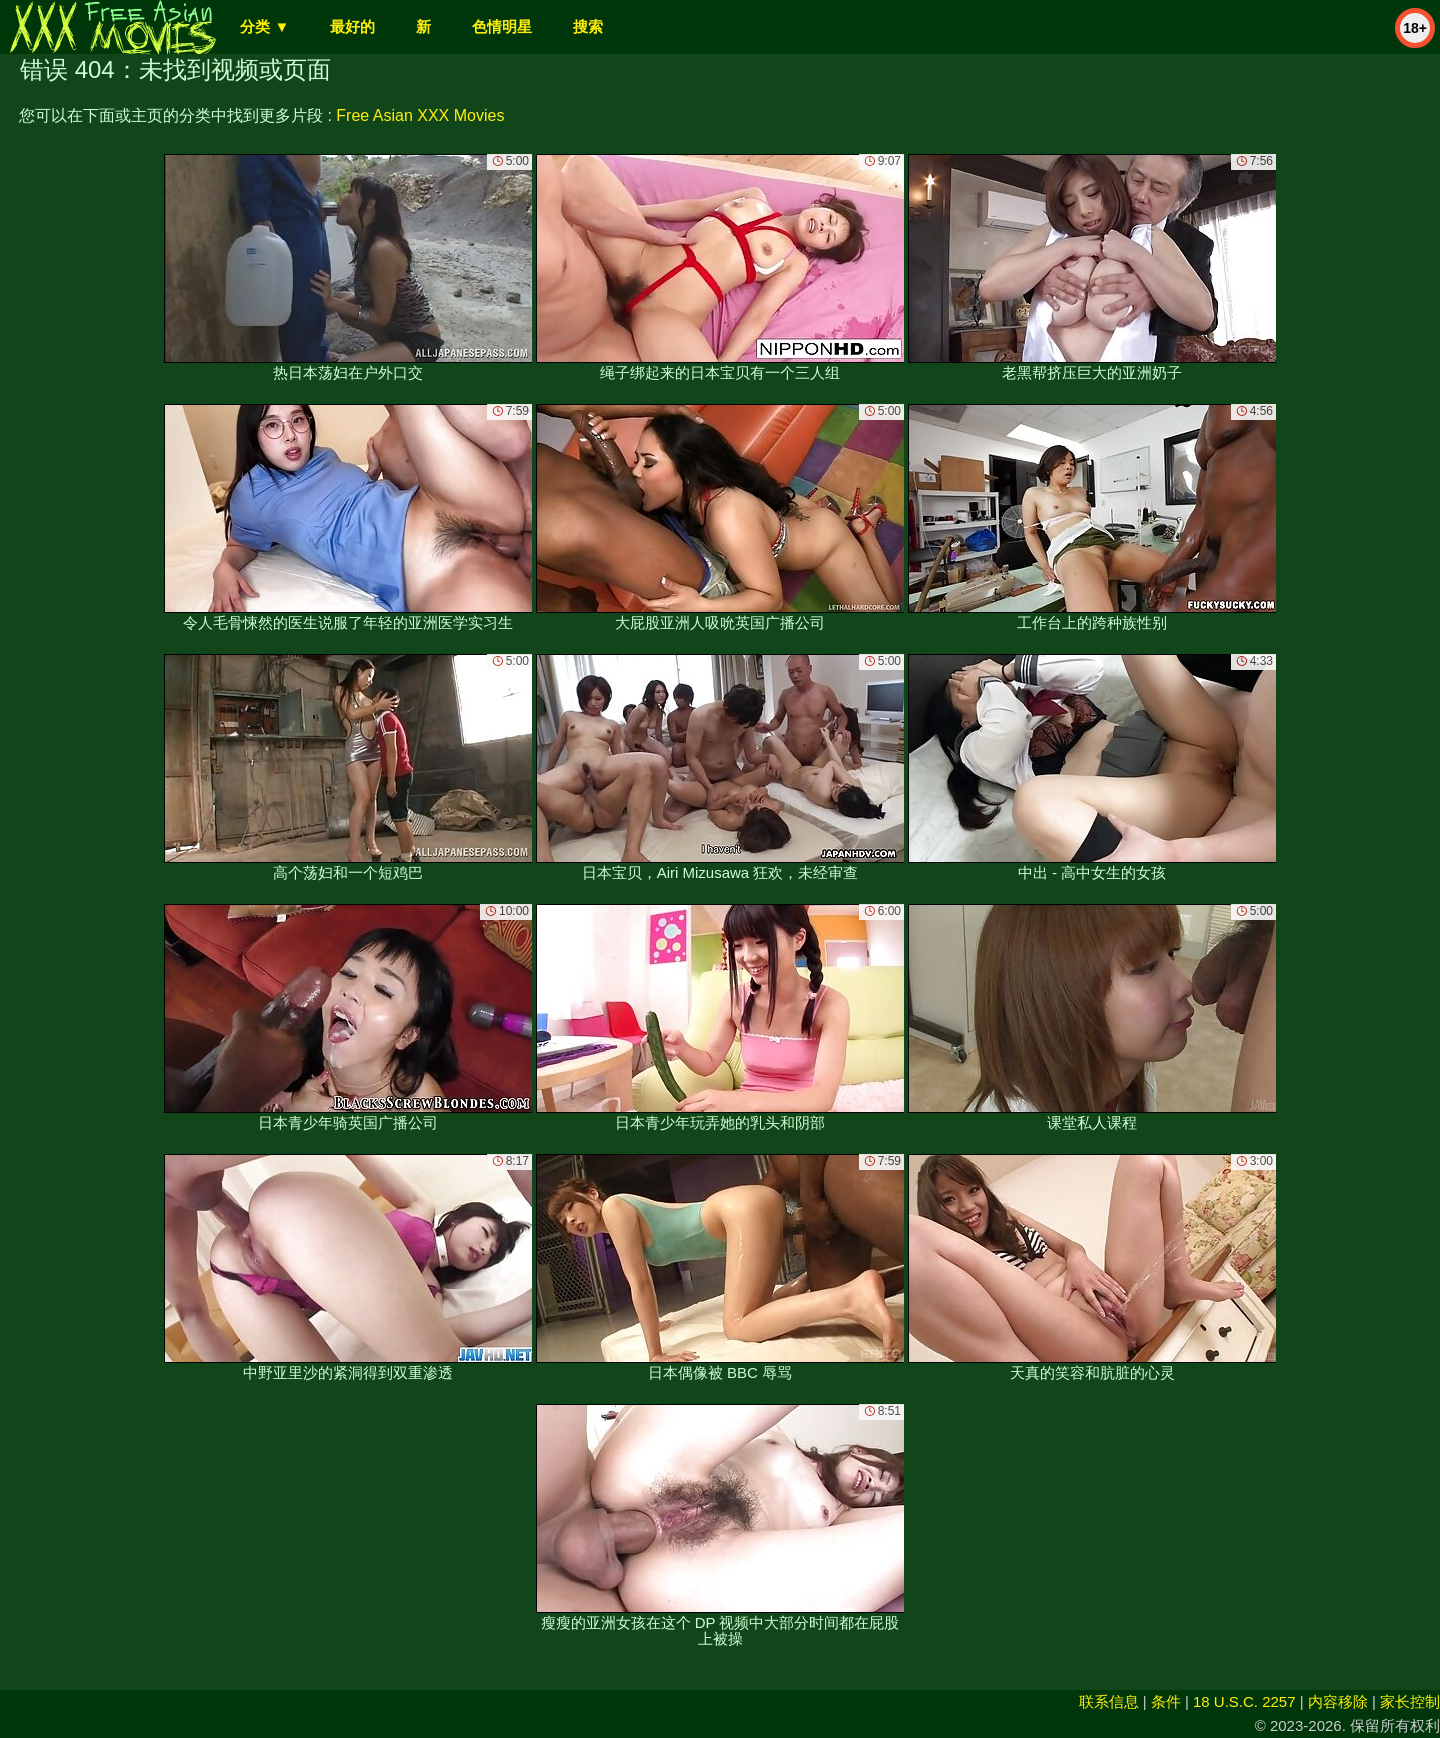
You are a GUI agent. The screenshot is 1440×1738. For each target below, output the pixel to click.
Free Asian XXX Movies (420, 115)
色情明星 (502, 26)
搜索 (588, 26)
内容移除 (1338, 1701)
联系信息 (1109, 1701)
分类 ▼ (264, 26)
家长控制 (1410, 1701)
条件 (1166, 1701)
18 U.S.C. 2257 (1244, 1701)
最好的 (352, 26)
